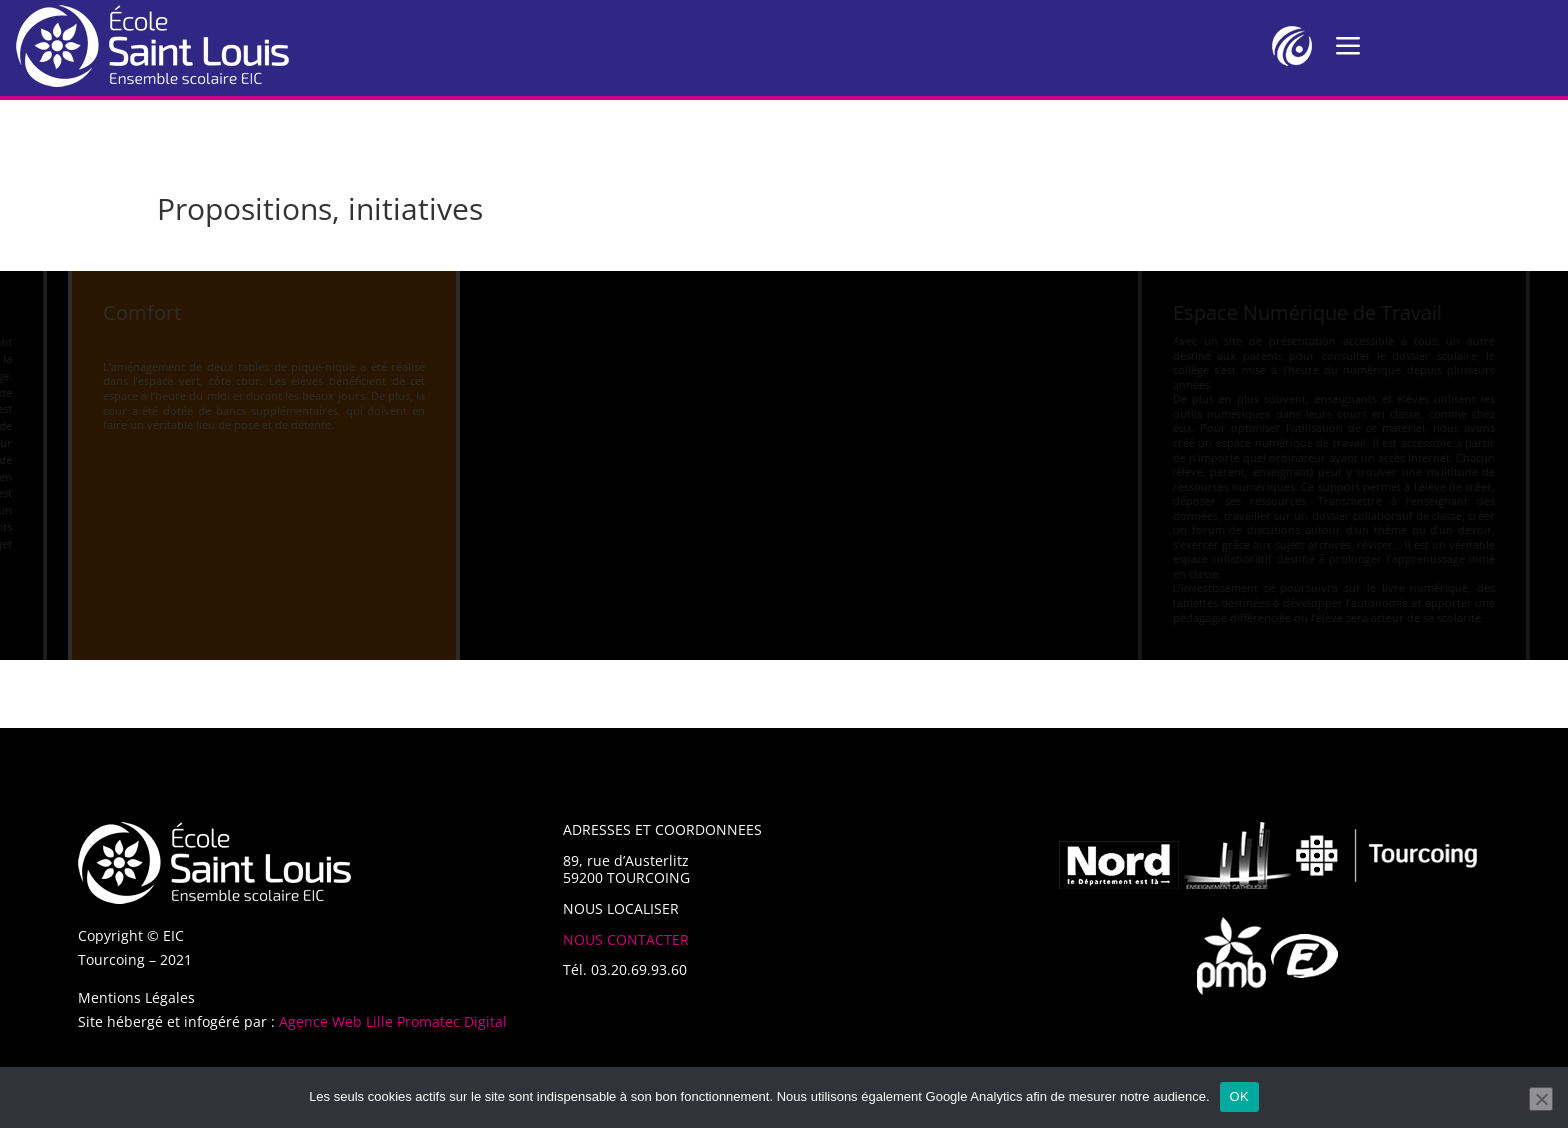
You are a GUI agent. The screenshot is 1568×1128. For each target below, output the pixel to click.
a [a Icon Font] (1348, 46)
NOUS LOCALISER (621, 908)
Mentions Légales (136, 997)
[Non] (1541, 1099)
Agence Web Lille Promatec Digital (393, 1021)
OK (1239, 1096)
